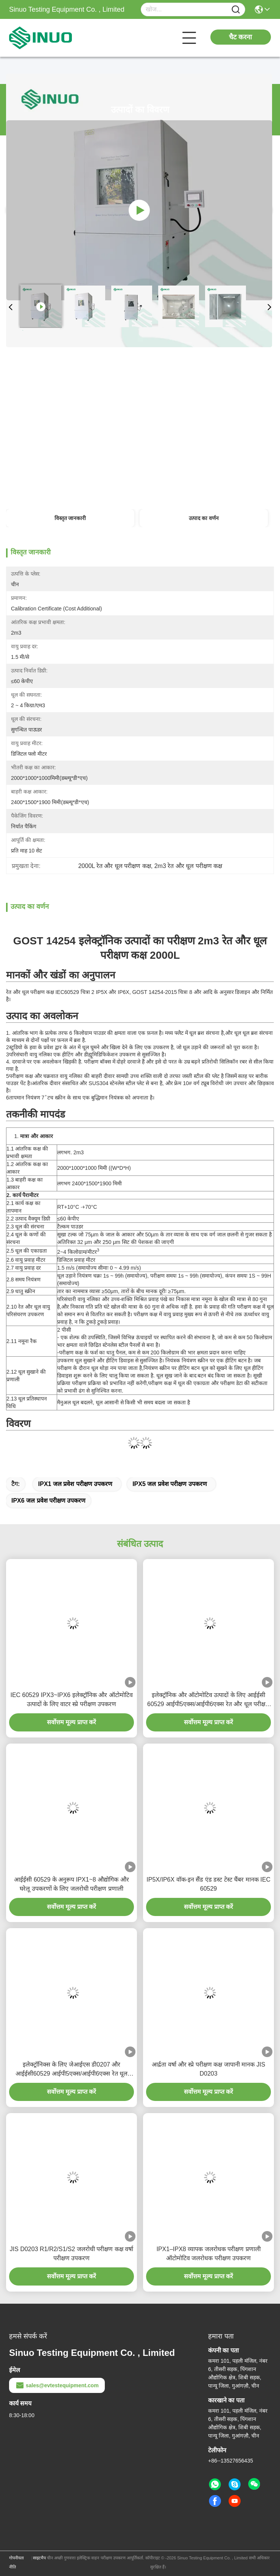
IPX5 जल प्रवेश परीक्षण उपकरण (169, 1484)
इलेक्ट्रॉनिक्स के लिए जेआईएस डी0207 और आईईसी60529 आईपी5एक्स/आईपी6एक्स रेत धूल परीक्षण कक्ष (72, 2069)
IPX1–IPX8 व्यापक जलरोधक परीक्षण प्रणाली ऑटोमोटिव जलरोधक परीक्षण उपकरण (208, 2253)
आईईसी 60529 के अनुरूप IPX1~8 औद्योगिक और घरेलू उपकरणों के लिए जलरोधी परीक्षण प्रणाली (71, 1884)
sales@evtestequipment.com (57, 2385)
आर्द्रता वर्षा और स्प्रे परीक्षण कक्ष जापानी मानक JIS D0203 (208, 2069)
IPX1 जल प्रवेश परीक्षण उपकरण (75, 1484)
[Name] (235, 9)
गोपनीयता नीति (16, 2562)
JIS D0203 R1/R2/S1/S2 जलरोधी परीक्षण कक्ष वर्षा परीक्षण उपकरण (71, 2253)
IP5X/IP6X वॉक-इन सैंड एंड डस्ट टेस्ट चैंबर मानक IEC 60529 (208, 1884)
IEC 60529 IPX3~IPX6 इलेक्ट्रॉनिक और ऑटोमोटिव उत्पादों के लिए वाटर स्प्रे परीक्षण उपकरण (71, 1699)
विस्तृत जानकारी (70, 518)
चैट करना (240, 37)
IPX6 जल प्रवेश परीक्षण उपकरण (48, 1500)
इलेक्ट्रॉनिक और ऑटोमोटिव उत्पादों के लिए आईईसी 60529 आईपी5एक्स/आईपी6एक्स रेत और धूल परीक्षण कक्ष (208, 1700)
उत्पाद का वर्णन (204, 518)
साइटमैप (39, 2558)
